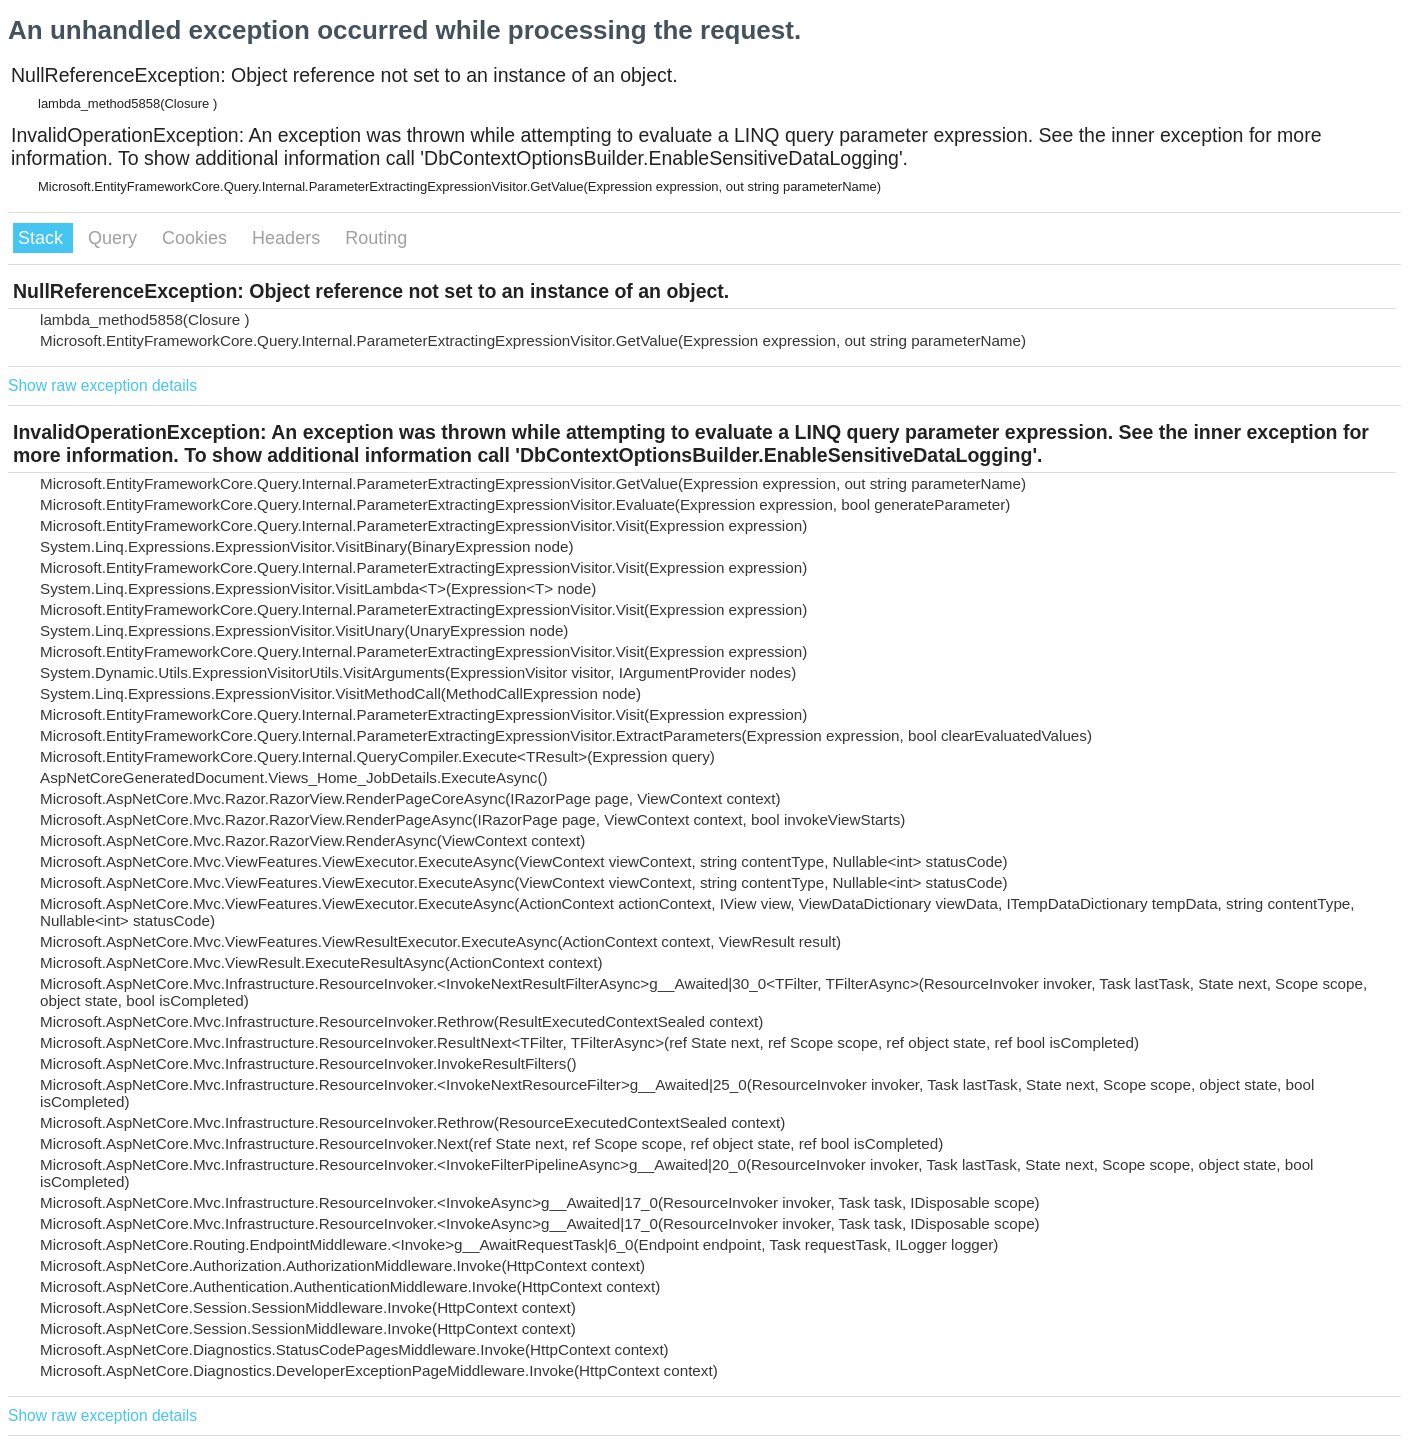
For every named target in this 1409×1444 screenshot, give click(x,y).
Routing (376, 238)
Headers (288, 238)
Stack (43, 238)
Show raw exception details (102, 385)
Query (115, 238)
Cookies (197, 238)
